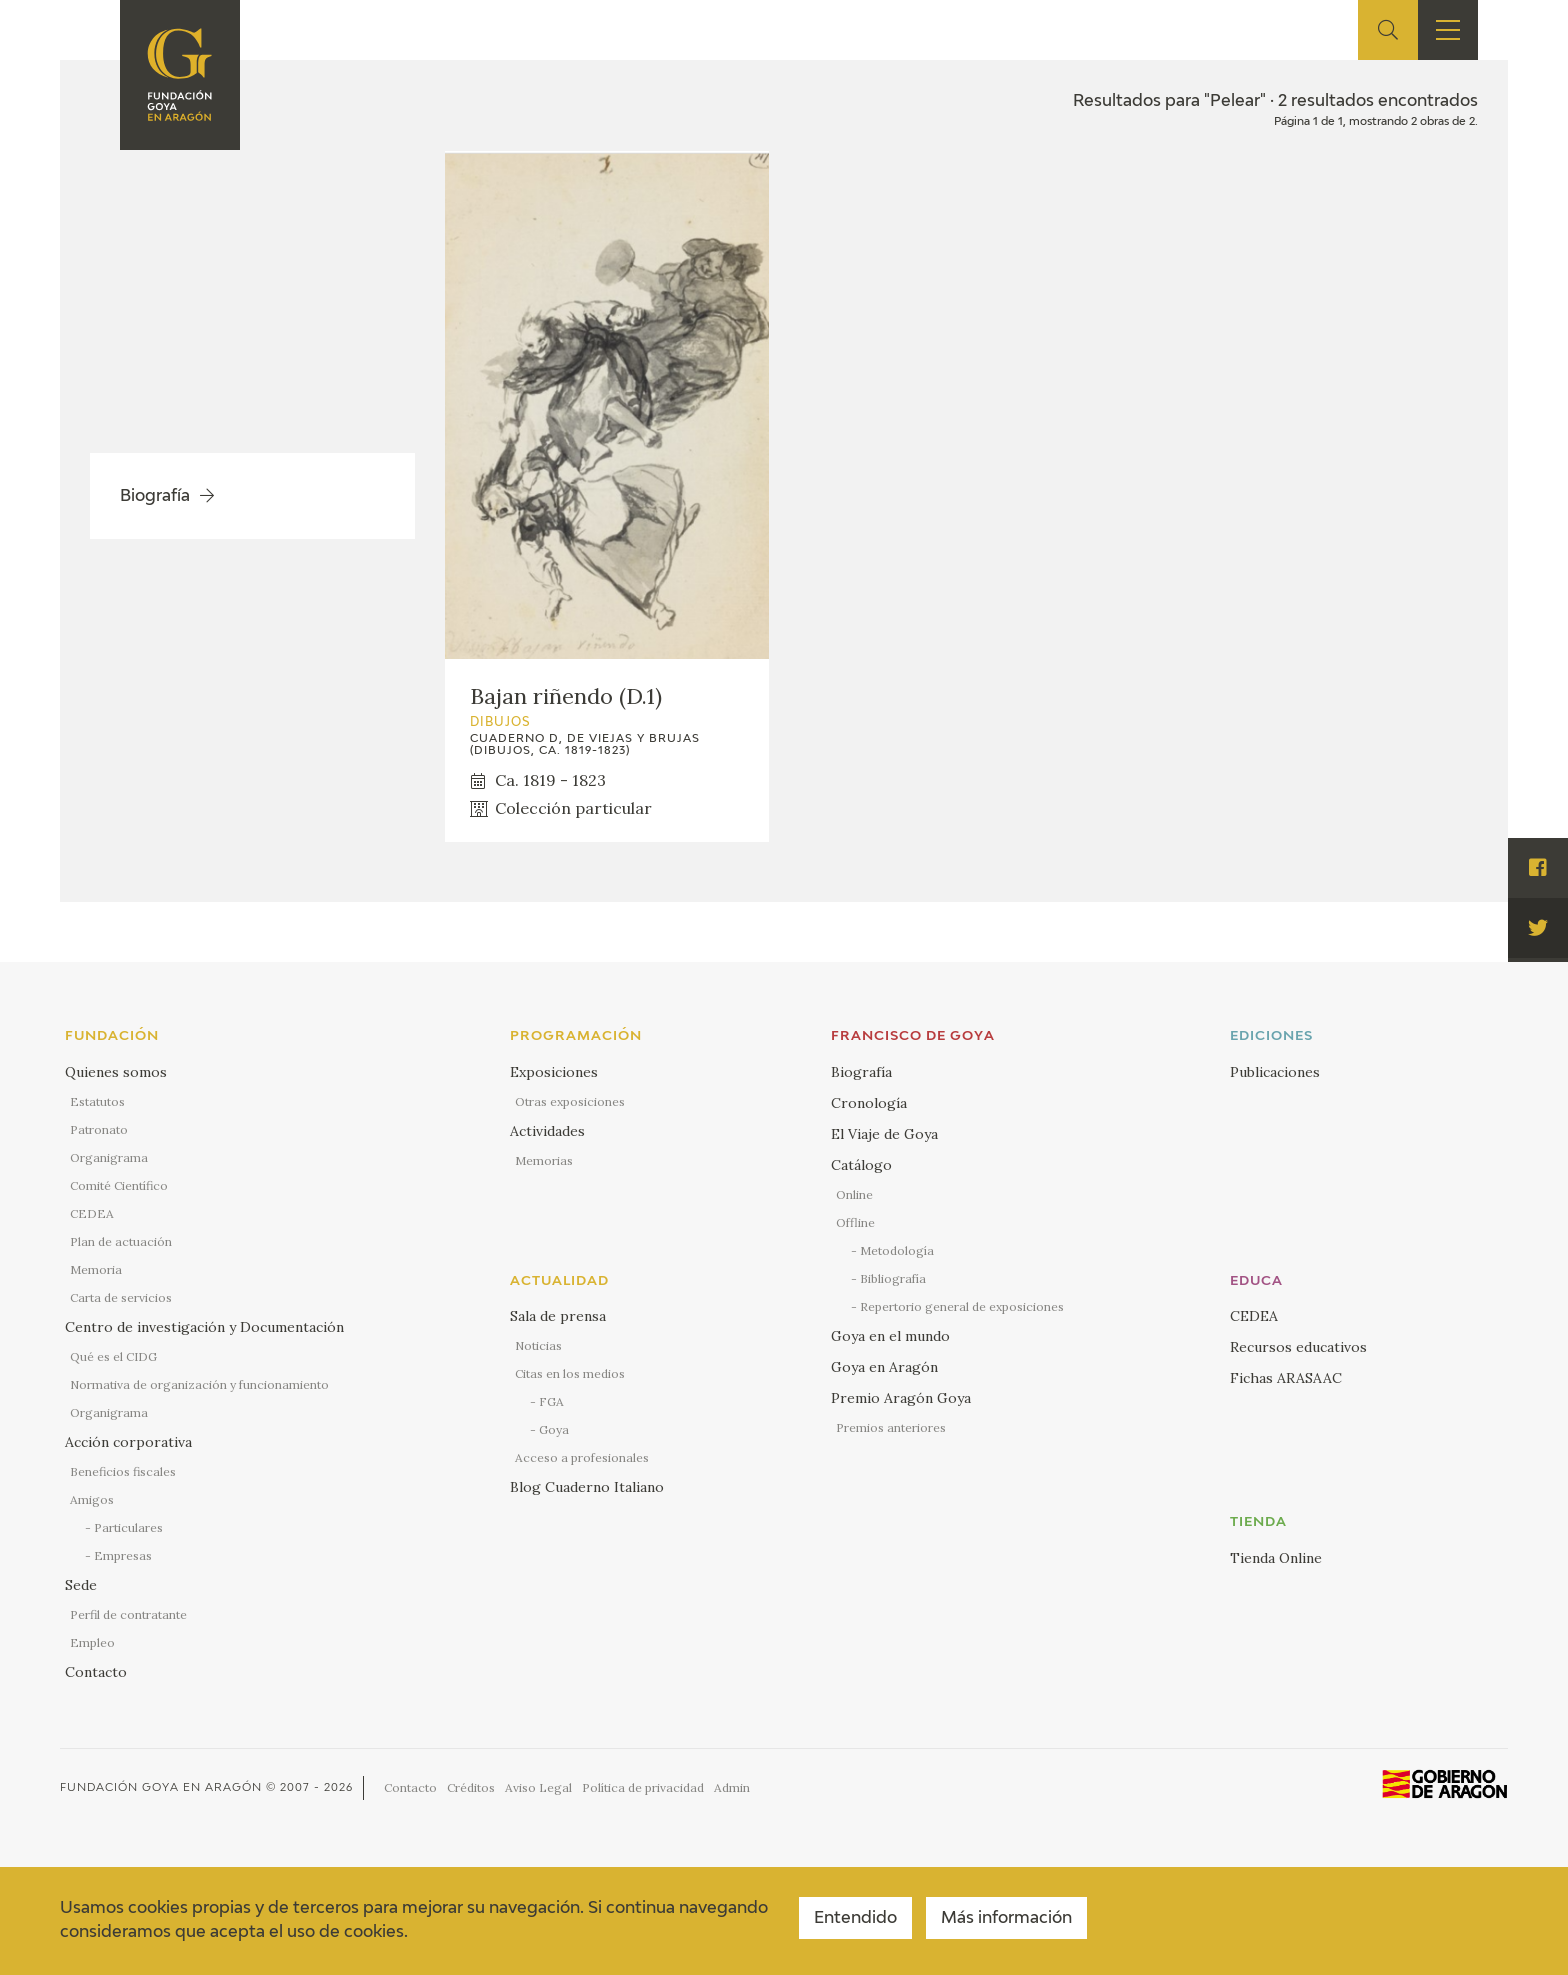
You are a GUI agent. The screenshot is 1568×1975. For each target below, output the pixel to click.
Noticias (538, 1345)
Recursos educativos (1298, 1347)
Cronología (869, 1103)
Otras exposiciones (570, 1101)
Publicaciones (1275, 1072)
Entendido (855, 1919)
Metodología (897, 1250)
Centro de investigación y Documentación (204, 1327)
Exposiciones (554, 1072)
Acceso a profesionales (582, 1457)
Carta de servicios (121, 1297)
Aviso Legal (538, 1787)
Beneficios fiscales (123, 1471)
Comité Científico (119, 1185)
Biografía (861, 1072)
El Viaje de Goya (884, 1134)
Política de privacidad (643, 1787)
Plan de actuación (121, 1241)
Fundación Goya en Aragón (161, 1787)
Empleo (92, 1642)
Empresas (123, 1555)
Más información (1006, 1919)
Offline (855, 1222)
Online (854, 1194)
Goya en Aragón (884, 1367)
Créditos (471, 1787)
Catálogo (861, 1165)
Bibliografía (893, 1278)
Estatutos (97, 1101)
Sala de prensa (558, 1316)
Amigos (92, 1499)
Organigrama (109, 1157)
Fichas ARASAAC (1286, 1378)
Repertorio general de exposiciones (962, 1306)
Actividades (547, 1131)
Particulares (128, 1527)
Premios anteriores (891, 1427)
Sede (81, 1585)
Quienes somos (116, 1072)
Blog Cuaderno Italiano (587, 1487)
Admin (732, 1787)
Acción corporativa (128, 1442)
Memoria (96, 1269)
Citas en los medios (570, 1373)
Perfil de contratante (128, 1614)
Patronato (99, 1129)
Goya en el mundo (890, 1336)
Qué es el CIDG (113, 1356)
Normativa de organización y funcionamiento (199, 1384)
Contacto (96, 1672)
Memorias (544, 1160)
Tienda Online (1276, 1558)
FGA (551, 1401)
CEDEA (92, 1213)
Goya (554, 1429)
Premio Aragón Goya (901, 1398)
